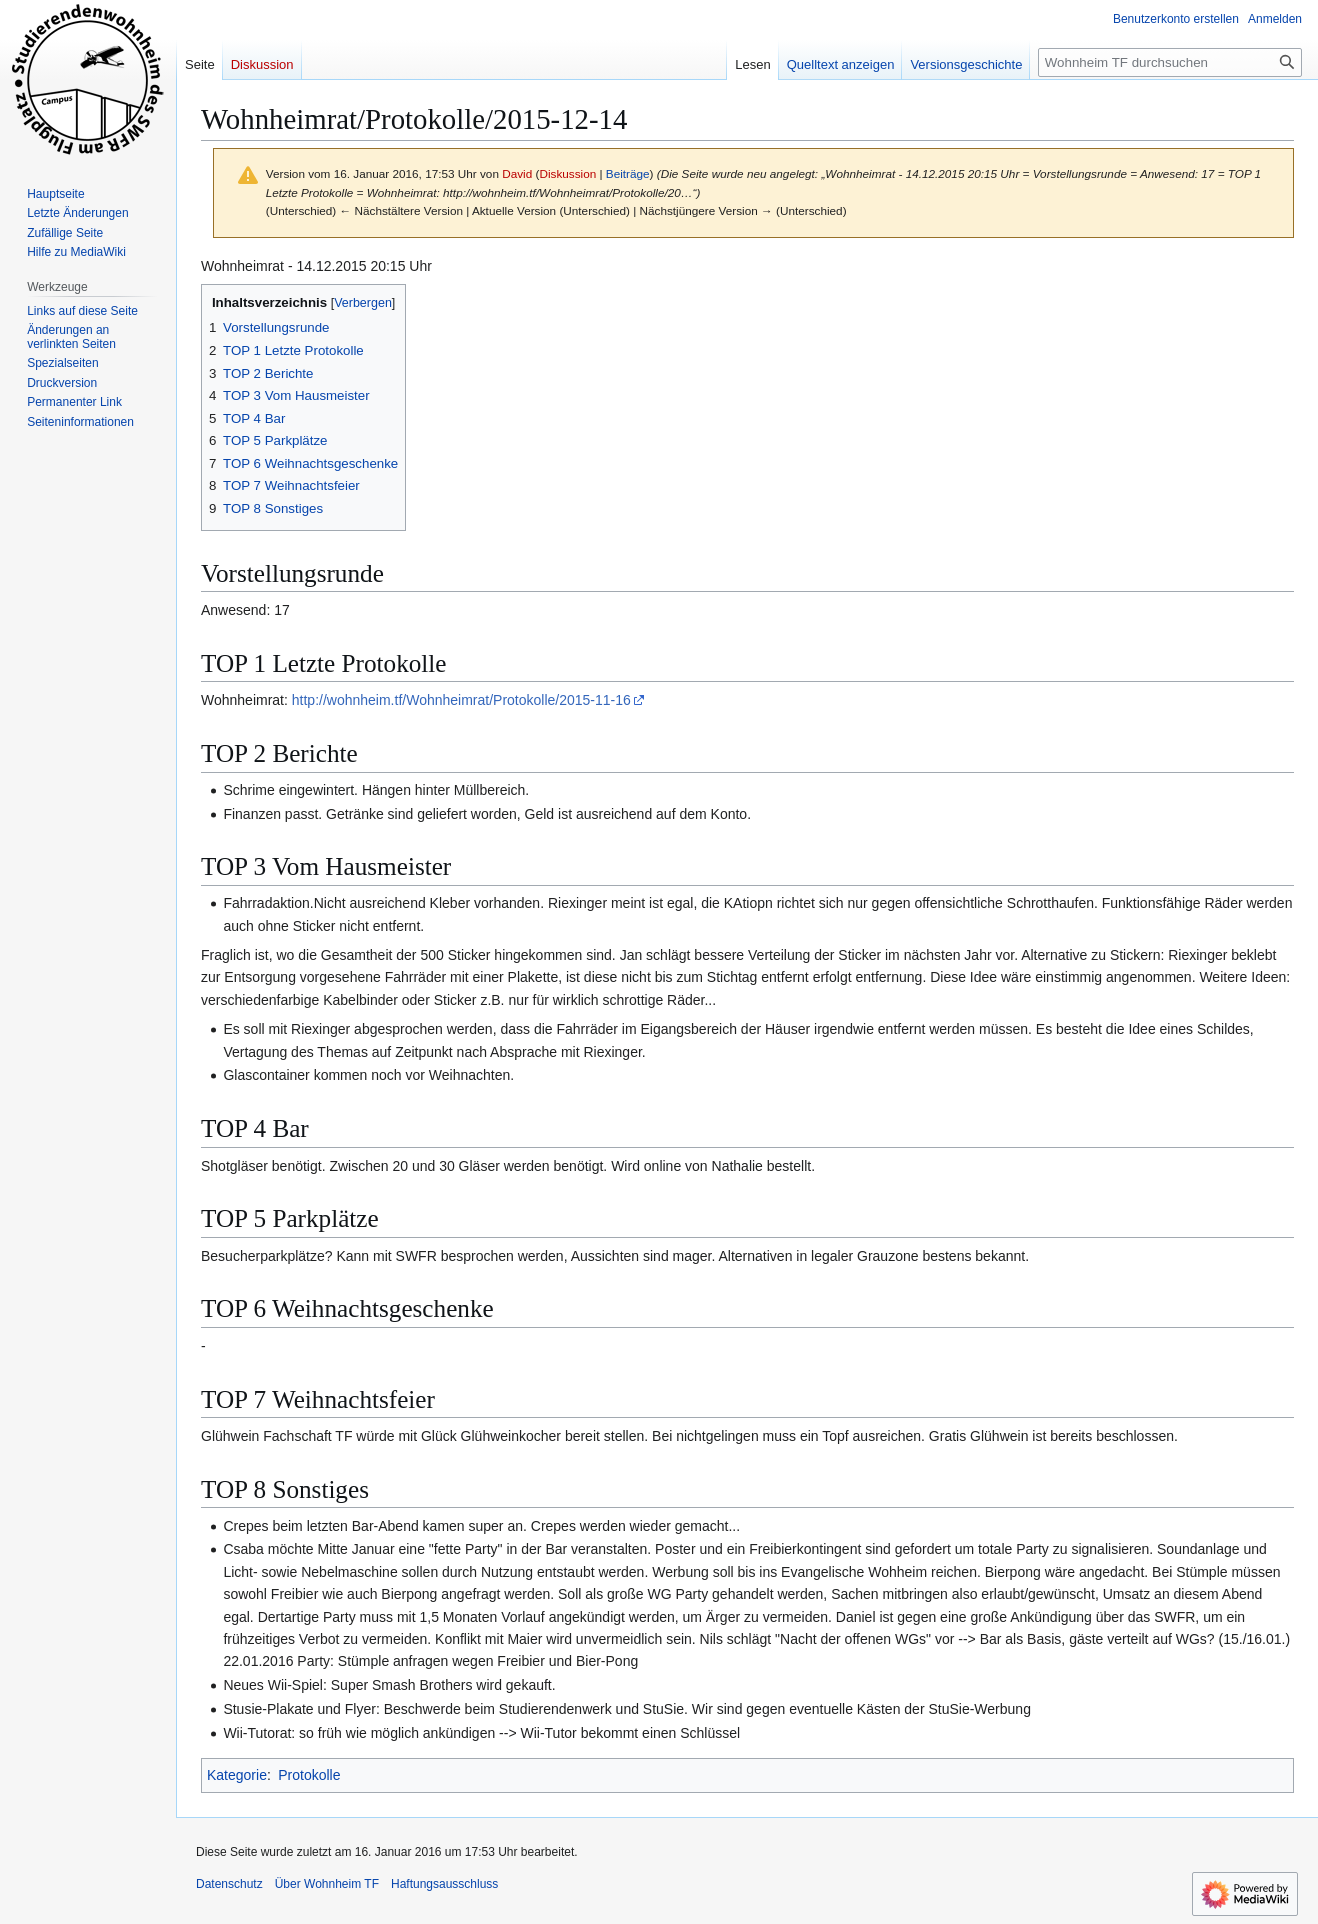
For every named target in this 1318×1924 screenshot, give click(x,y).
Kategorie (237, 1775)
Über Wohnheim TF (327, 1884)
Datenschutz (229, 1884)
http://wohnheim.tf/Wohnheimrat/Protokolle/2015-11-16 (461, 700)
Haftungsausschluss (444, 1884)
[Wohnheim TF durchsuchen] (1170, 62)
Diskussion (567, 173)
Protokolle (309, 1775)
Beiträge (628, 173)
